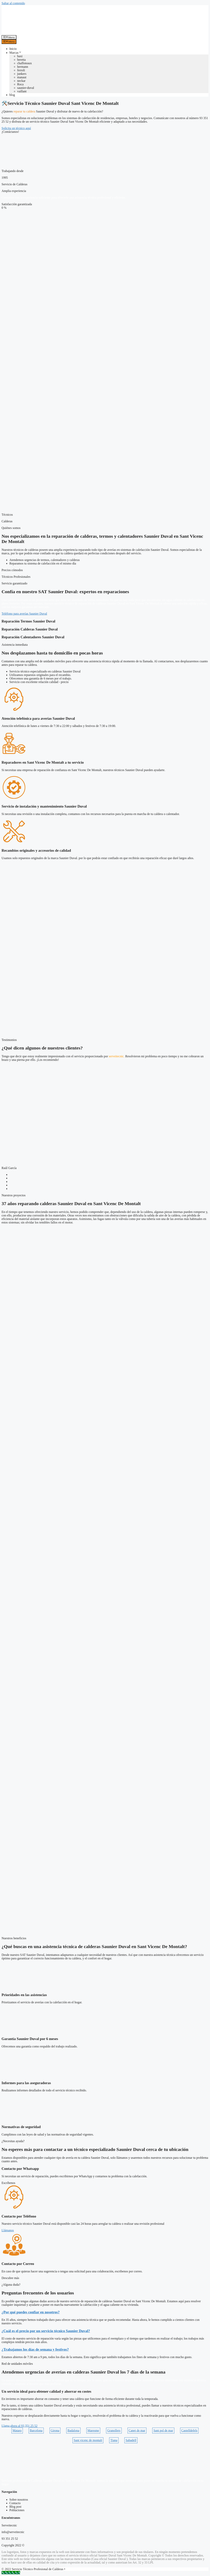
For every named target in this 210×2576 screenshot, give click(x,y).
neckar (21, 80)
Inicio (13, 48)
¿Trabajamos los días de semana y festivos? (35, 2349)
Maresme (93, 2430)
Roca (20, 84)
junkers (21, 73)
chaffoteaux (24, 63)
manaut (21, 77)
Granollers (114, 2430)
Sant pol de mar (163, 2430)
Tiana (113, 2440)
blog (12, 94)
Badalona (73, 2430)
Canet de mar (137, 2430)
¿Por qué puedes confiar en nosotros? (31, 2312)
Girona (55, 2430)
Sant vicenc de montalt (88, 2440)
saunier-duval (25, 87)
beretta (21, 59)
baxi (20, 56)
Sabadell (131, 2440)
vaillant (22, 91)
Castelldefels (189, 2430)
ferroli (21, 70)
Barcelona (36, 2430)
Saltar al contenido (13, 3)
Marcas (15, 52)
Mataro (17, 2430)
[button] (105, 2312)
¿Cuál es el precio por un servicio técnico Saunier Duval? (46, 2331)
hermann (22, 66)
